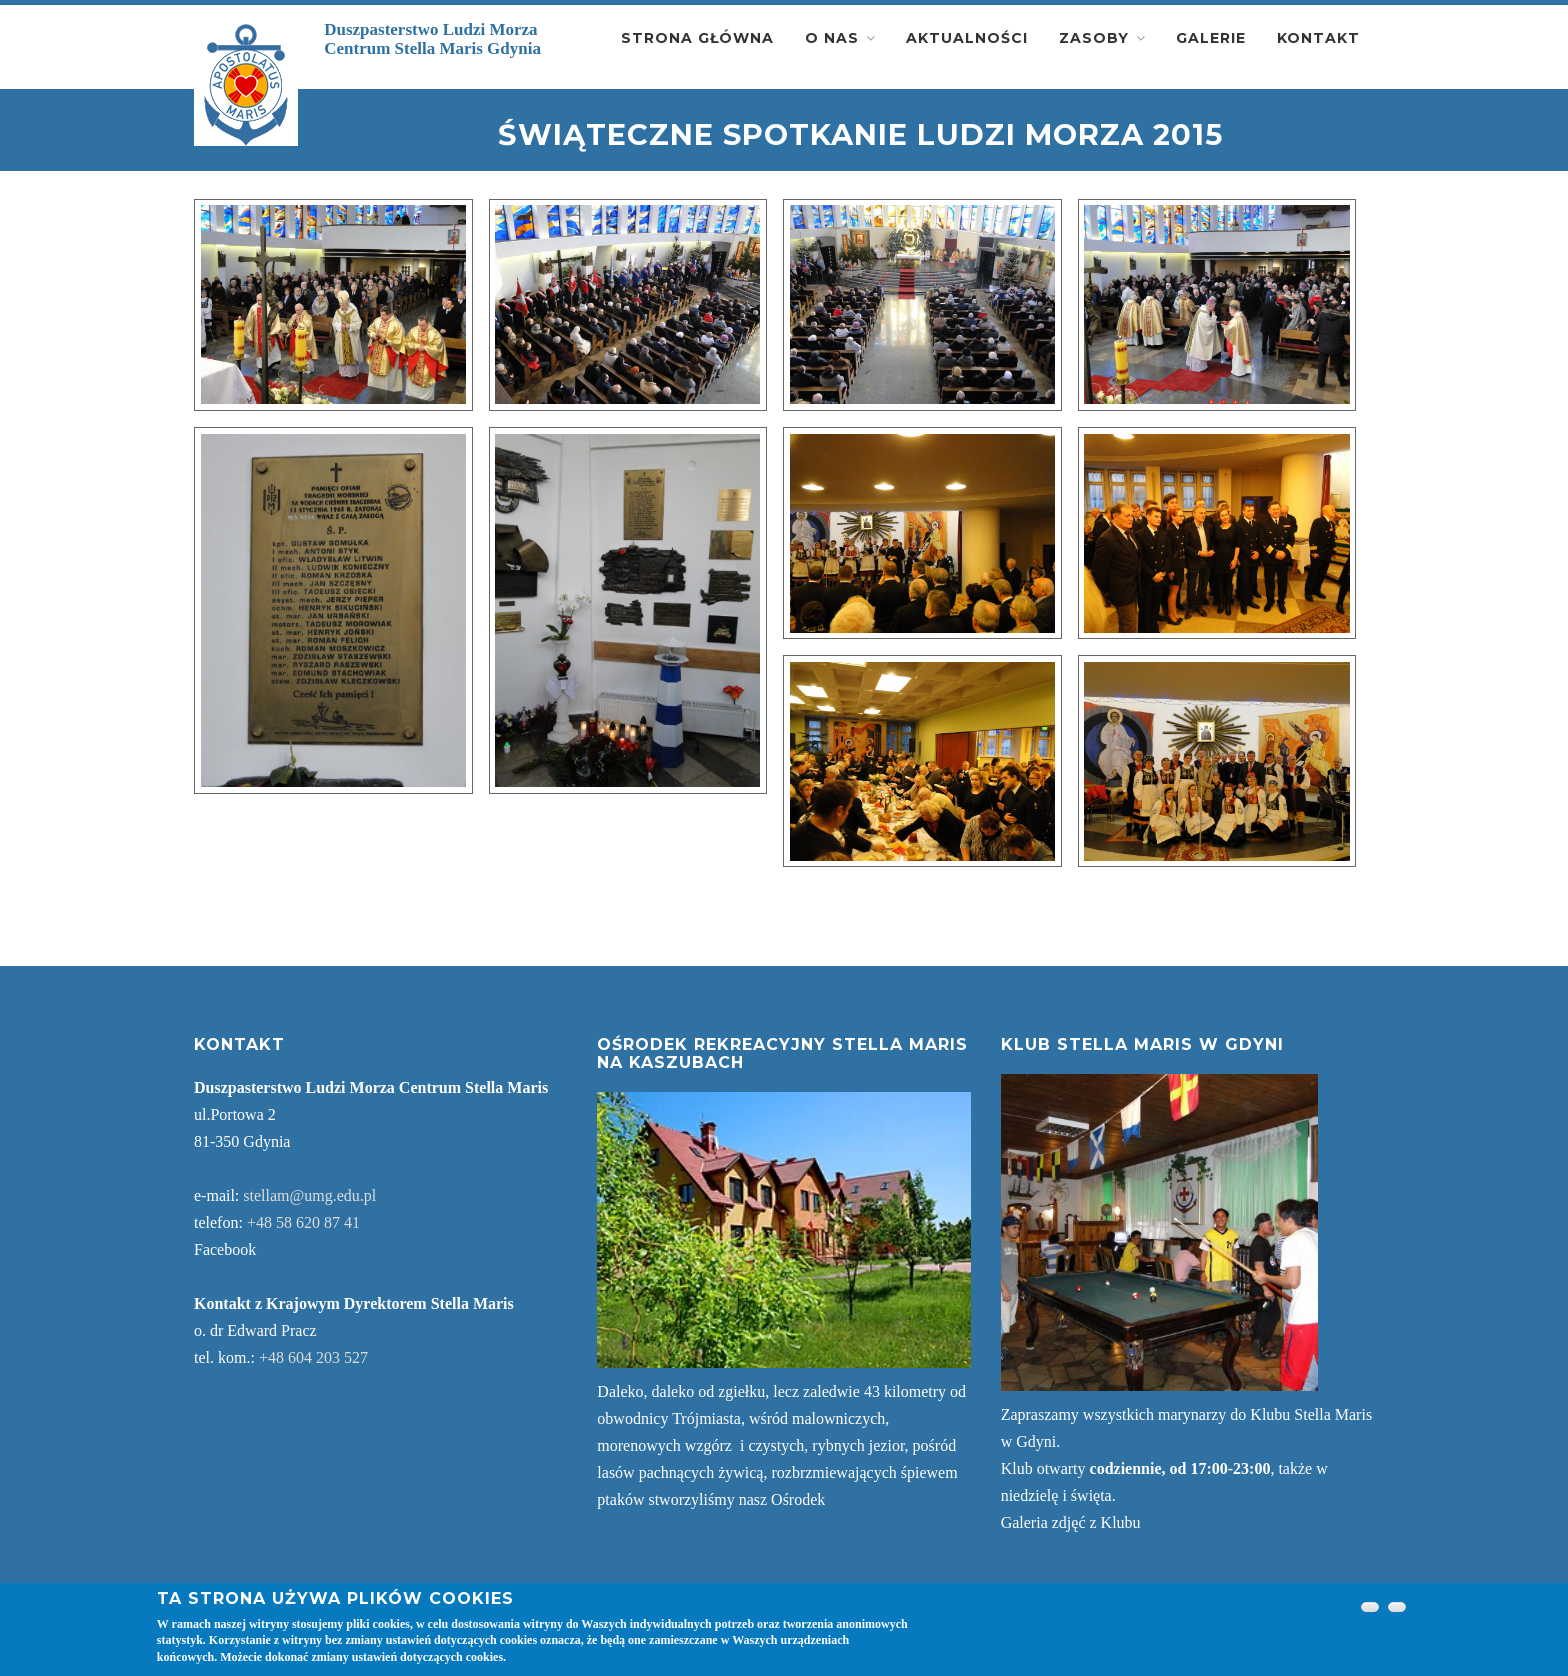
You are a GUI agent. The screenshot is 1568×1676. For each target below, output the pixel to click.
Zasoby (1094, 38)
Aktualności (967, 38)
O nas (832, 38)
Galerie (1211, 38)
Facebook (225, 1249)
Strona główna (697, 38)
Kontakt (1318, 38)
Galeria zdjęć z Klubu (1071, 1522)
